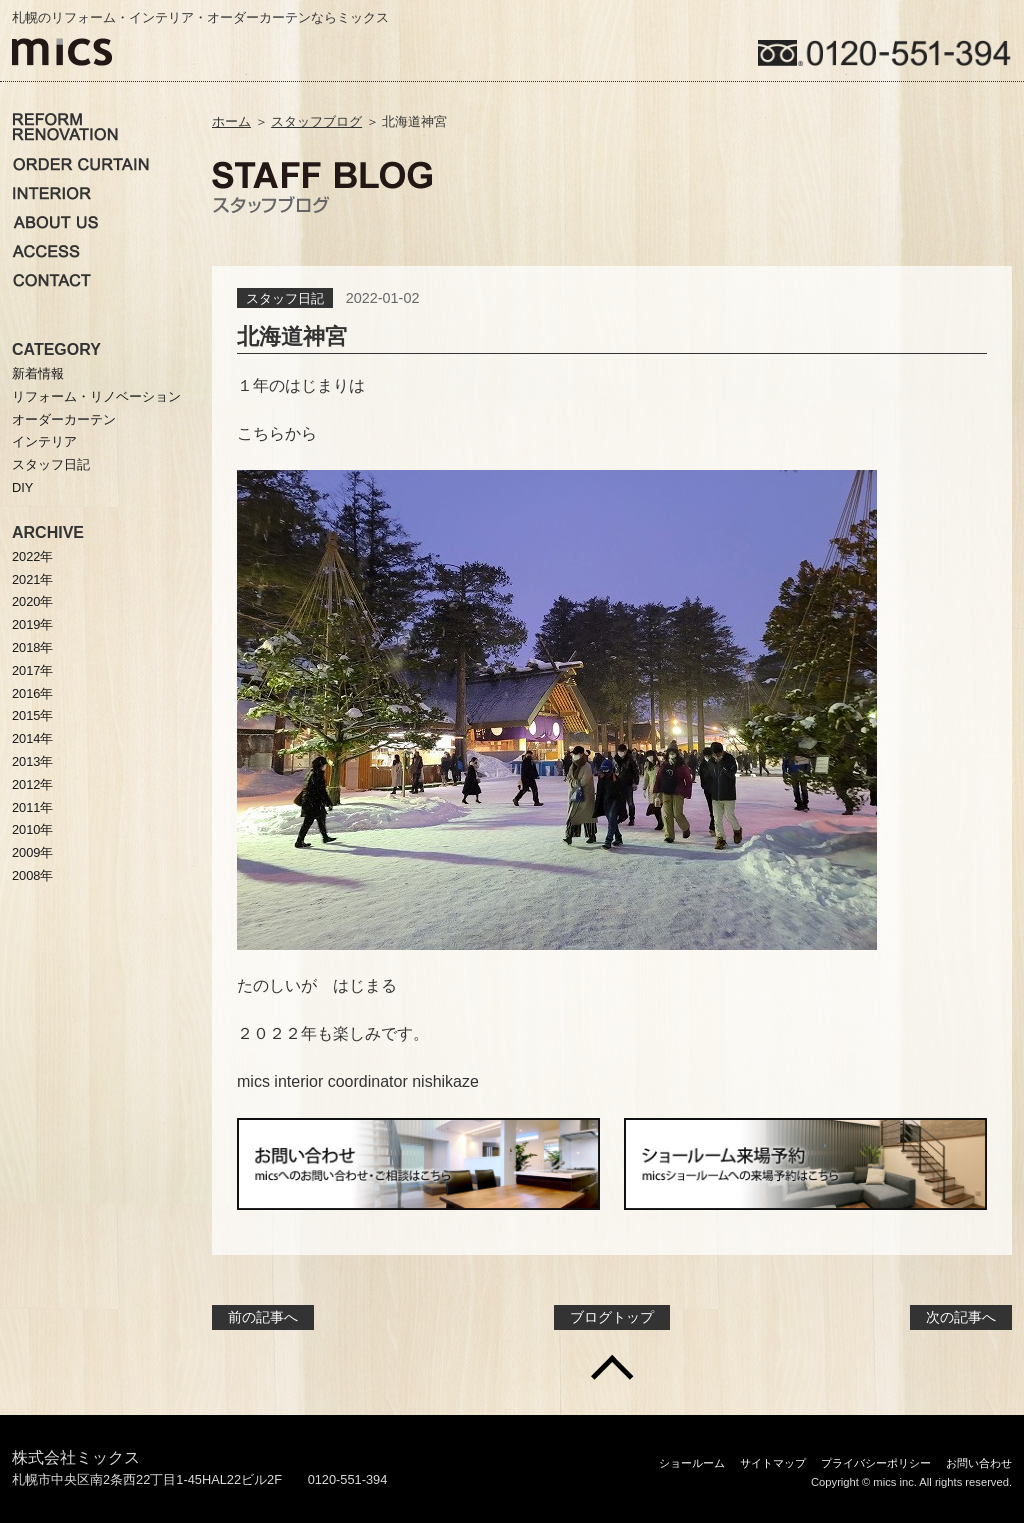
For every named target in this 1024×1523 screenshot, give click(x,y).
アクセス (46, 251)
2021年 (32, 579)
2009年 (32, 852)
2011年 (32, 807)
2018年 (32, 647)
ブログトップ (612, 1317)
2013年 (32, 761)
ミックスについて (65, 222)
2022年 (32, 556)
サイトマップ (773, 1463)
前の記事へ (263, 1317)
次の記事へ (961, 1317)
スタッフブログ (316, 121)
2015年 (32, 715)
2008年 (32, 875)
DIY (22, 487)
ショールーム (692, 1463)
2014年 (32, 738)
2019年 (32, 624)
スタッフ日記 (285, 298)
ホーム (231, 121)
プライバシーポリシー (876, 1463)
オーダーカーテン (81, 164)
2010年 (32, 829)
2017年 (32, 670)
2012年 (32, 784)
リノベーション (65, 127)
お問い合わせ (54, 280)
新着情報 (38, 373)
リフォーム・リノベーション (96, 396)
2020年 (32, 601)
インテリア (52, 193)
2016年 (32, 693)
